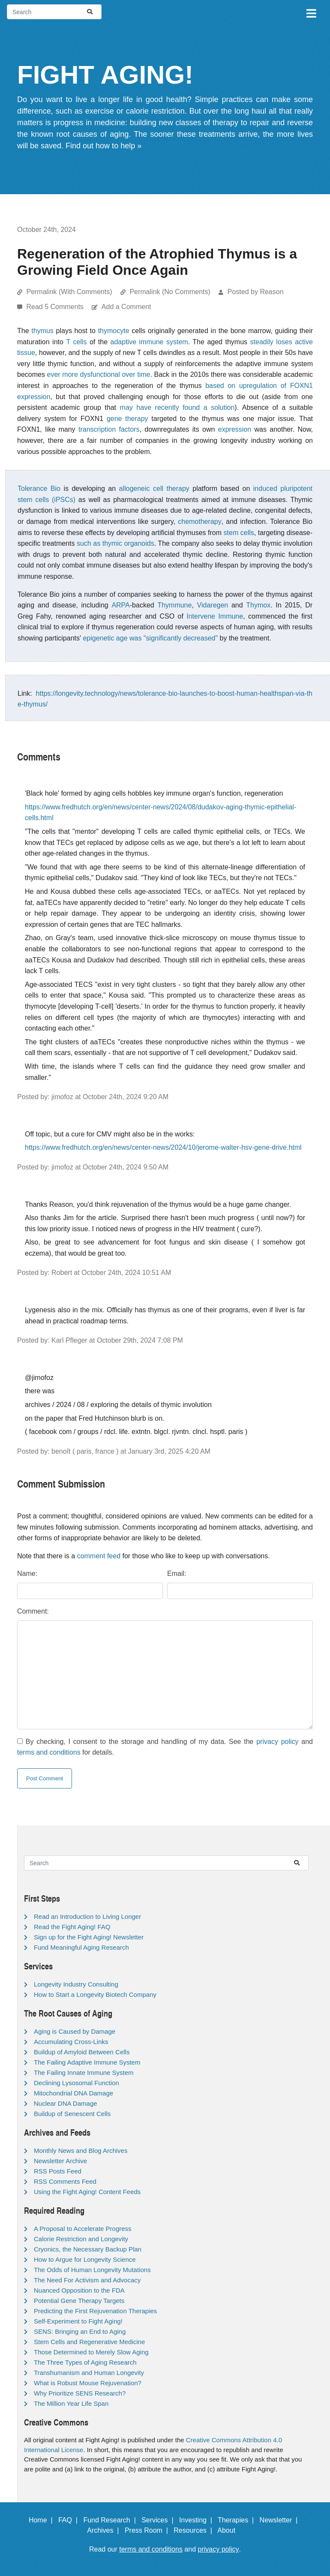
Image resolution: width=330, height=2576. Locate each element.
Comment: (33, 1611)
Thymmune (174, 605)
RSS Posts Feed (57, 2171)
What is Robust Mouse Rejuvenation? (87, 2383)
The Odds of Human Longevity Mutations (92, 2269)
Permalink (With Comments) (69, 291)
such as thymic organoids (115, 543)
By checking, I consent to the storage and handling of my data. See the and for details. (165, 1747)
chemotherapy (199, 521)
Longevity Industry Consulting (76, 1984)
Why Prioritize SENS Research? (80, 2393)
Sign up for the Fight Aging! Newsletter (89, 1937)
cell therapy (171, 488)
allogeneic (134, 488)
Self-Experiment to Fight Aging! (78, 2321)
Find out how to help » (103, 145)
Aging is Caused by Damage (74, 2031)
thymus (42, 330)
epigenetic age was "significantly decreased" (150, 638)
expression (234, 429)
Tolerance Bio (39, 488)
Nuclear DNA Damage (65, 2103)
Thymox (258, 605)
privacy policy (277, 1741)
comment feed (98, 1556)
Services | (159, 2520)
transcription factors (109, 429)
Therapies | (238, 2520)
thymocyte (113, 330)
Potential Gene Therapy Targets (79, 2300)
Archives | (105, 2530)
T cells (76, 342)
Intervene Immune (214, 616)
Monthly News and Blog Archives (80, 2150)
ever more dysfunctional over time (98, 374)
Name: (27, 1573)
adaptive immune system (149, 342)
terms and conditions (49, 1752)
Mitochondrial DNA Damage (73, 2093)
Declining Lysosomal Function (76, 2082)
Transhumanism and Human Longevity (89, 2372)
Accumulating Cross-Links (71, 2041)
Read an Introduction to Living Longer (87, 1916)
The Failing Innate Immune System (84, 2072)
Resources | (195, 2530)
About (230, 2530)
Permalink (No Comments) (169, 291)
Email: (176, 1573)
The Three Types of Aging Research (85, 2362)
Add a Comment (126, 306)
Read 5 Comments (55, 306)
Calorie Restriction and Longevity (81, 2238)
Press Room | (148, 2530)
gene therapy (127, 418)
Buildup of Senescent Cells (72, 2113)
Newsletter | (281, 2520)
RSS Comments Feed (65, 2181)
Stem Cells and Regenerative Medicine (89, 2341)
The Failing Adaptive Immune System (87, 2062)
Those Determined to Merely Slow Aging (91, 2352)
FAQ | (69, 2520)
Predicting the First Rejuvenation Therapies (95, 2310)
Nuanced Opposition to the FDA (79, 2290)
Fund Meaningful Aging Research (81, 1947)
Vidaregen (212, 605)
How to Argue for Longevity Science (85, 2259)
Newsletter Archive (60, 2160)
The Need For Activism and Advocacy (87, 2280)
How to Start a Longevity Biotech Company (95, 1994)
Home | (43, 2520)
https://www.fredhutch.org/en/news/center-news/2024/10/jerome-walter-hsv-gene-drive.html (163, 1147)
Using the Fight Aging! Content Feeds (87, 2191)
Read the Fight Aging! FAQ (72, 1926)
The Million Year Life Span (71, 2403)
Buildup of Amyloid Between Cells (81, 2052)
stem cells (239, 532)
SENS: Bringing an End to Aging (80, 2331)
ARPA (120, 605)
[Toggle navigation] (311, 12)
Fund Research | (111, 2520)
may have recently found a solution (177, 407)
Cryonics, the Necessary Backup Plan (87, 2249)
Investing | (197, 2520)
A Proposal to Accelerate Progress (83, 2228)
